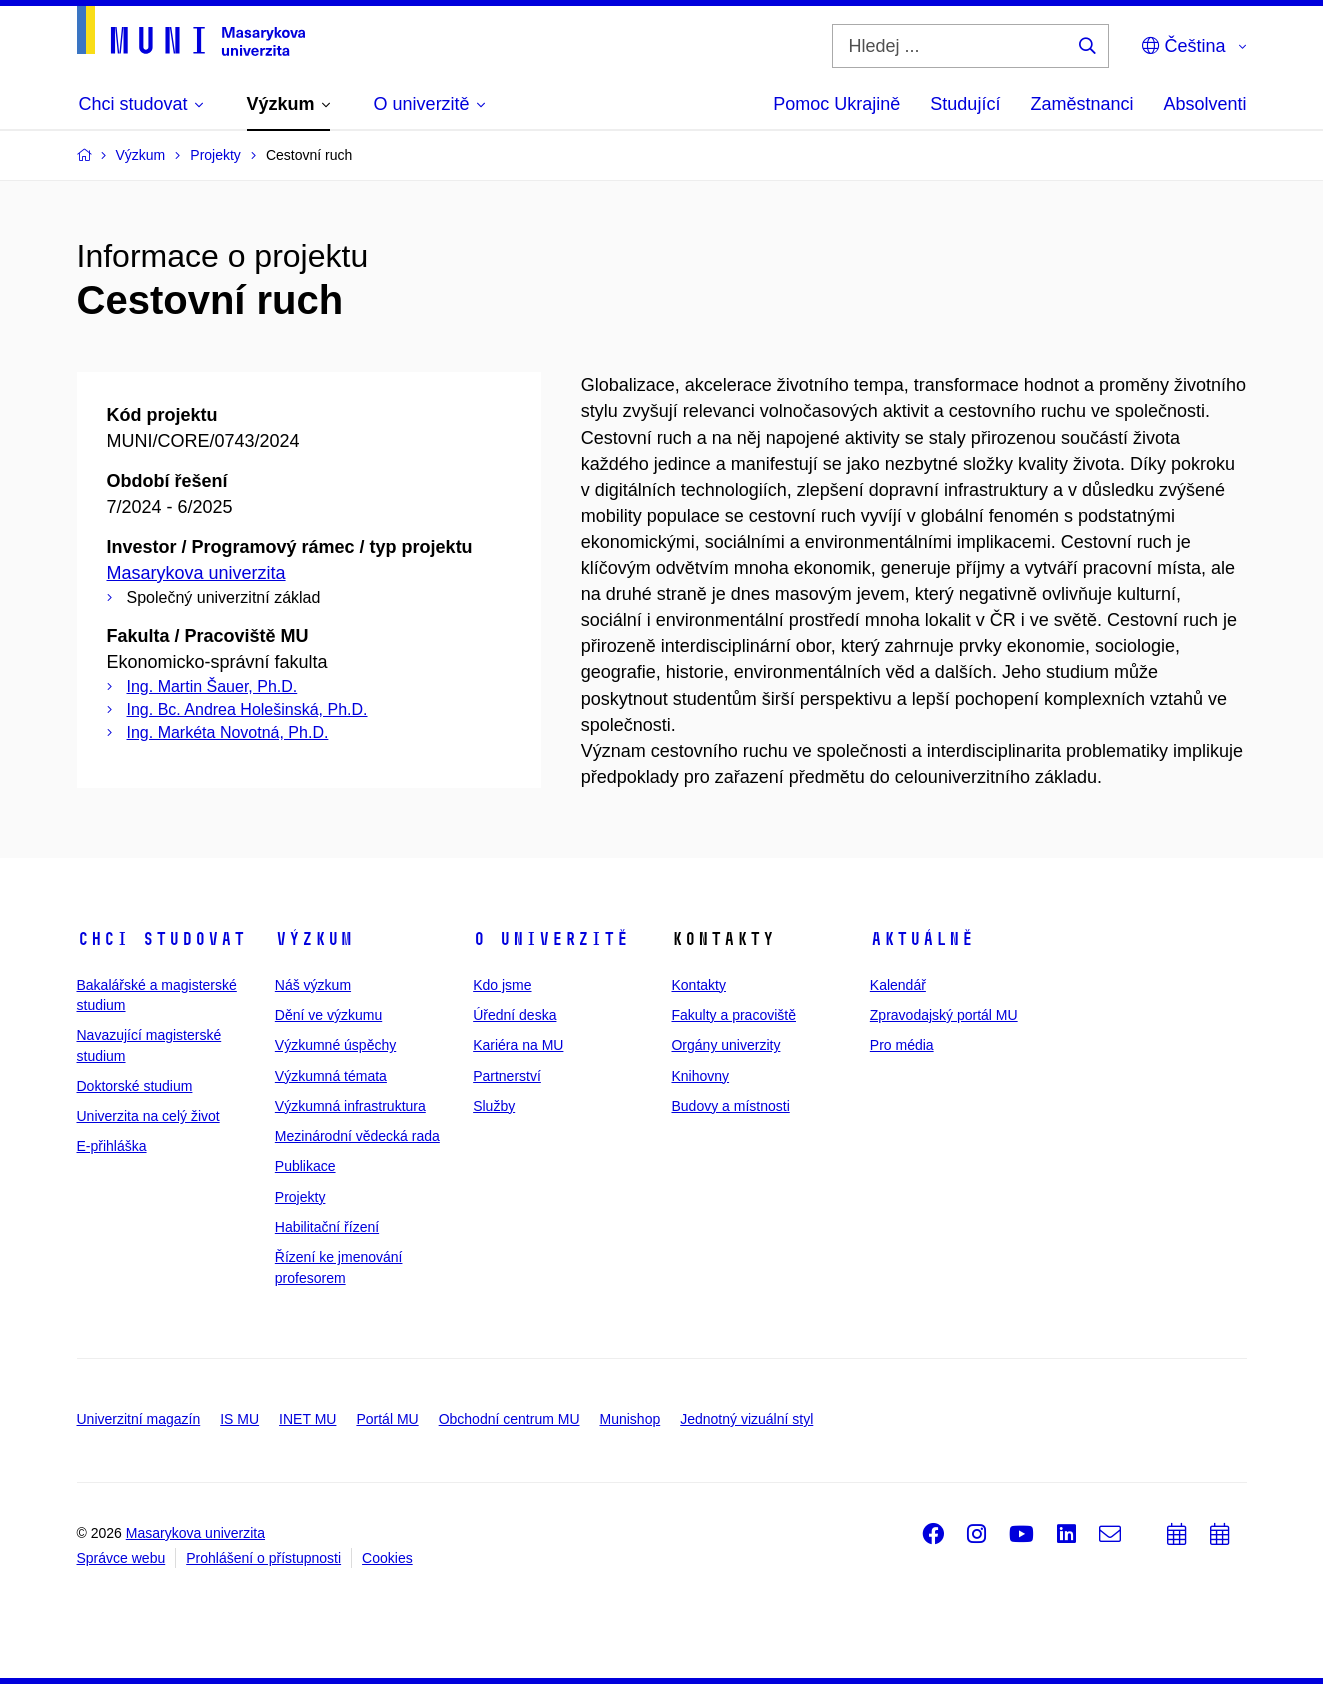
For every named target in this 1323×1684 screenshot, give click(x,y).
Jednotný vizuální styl (746, 1419)
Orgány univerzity (725, 1045)
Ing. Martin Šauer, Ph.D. (212, 686)
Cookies (387, 1558)
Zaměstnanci (1081, 104)
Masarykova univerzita (196, 573)
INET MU (307, 1419)
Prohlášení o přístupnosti (263, 1558)
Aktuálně (922, 939)
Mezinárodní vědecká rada (357, 1136)
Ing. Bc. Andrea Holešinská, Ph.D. (247, 709)
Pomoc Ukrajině (836, 104)
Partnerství (507, 1076)
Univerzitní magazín (139, 1419)
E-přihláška (112, 1146)
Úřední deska (514, 1015)
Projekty (300, 1197)
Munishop (630, 1419)
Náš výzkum (313, 985)
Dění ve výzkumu (328, 1015)
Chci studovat (161, 939)
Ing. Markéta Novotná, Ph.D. (228, 732)
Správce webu (121, 1558)
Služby (494, 1106)
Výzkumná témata (331, 1076)
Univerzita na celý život (148, 1116)
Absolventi (1204, 104)
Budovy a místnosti (730, 1106)
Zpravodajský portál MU (944, 1015)
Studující (965, 104)
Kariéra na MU (518, 1045)
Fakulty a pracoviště (733, 1015)
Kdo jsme (502, 985)
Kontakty (698, 985)
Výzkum (314, 939)
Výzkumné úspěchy (335, 1045)
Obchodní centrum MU (509, 1419)
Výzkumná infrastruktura (350, 1106)
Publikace (305, 1166)
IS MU (239, 1419)
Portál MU (387, 1419)
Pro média (902, 1045)
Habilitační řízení (327, 1227)
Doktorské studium (135, 1086)
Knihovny (700, 1076)
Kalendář (898, 985)
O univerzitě (551, 939)
